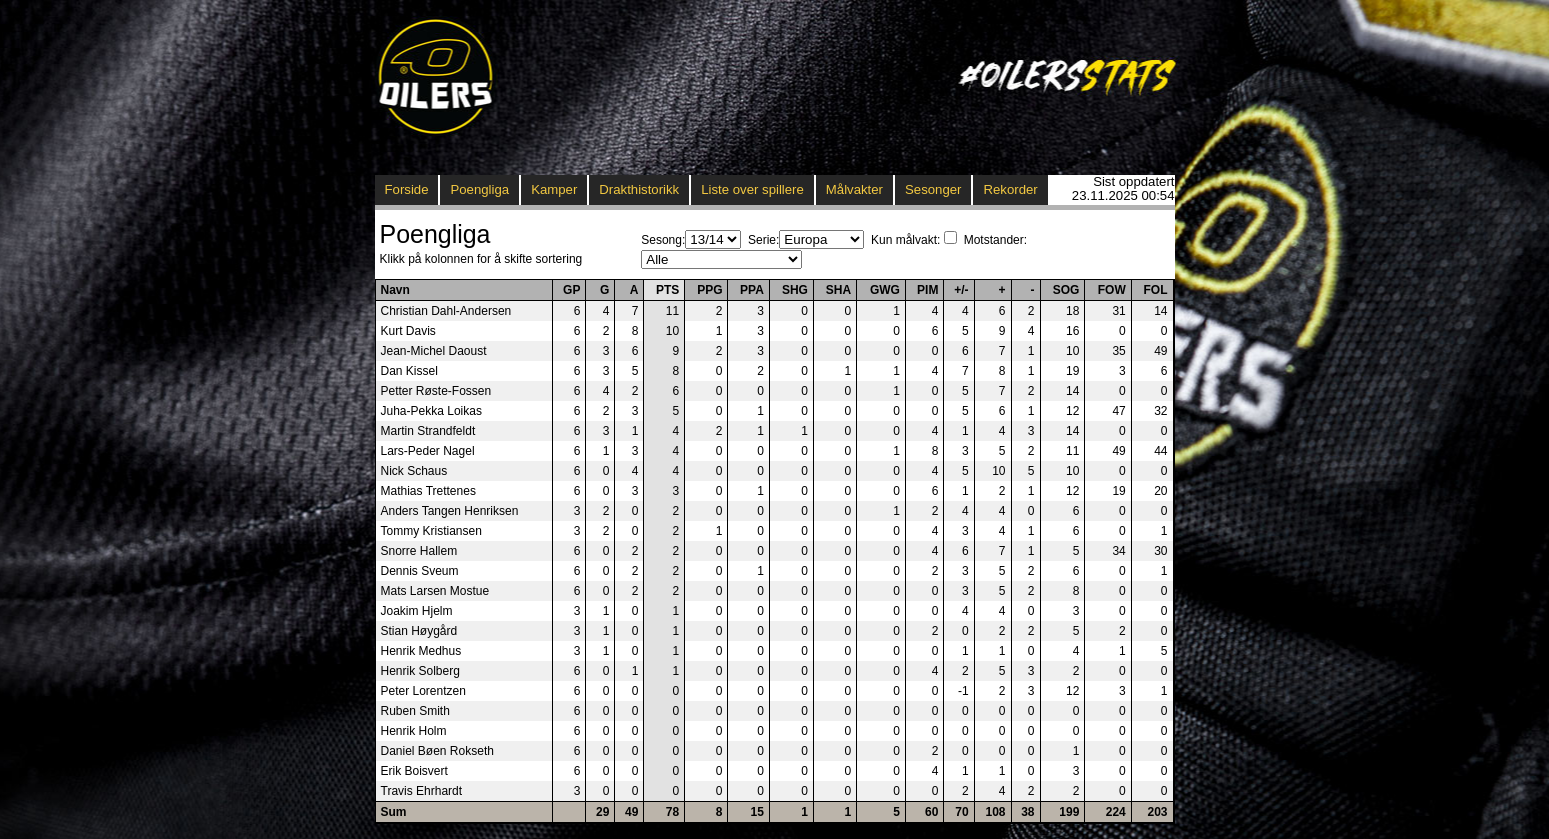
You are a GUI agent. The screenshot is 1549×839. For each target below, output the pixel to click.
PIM (927, 290)
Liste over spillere (752, 189)
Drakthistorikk (639, 189)
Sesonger (933, 189)
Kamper (554, 189)
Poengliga (479, 189)
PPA (752, 290)
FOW (1112, 290)
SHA (838, 290)
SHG (795, 290)
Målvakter (854, 189)
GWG (885, 290)
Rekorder (1010, 189)
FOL (1156, 290)
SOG (1066, 290)
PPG (709, 290)
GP (571, 290)
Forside (407, 189)
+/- (961, 290)
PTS (667, 290)
